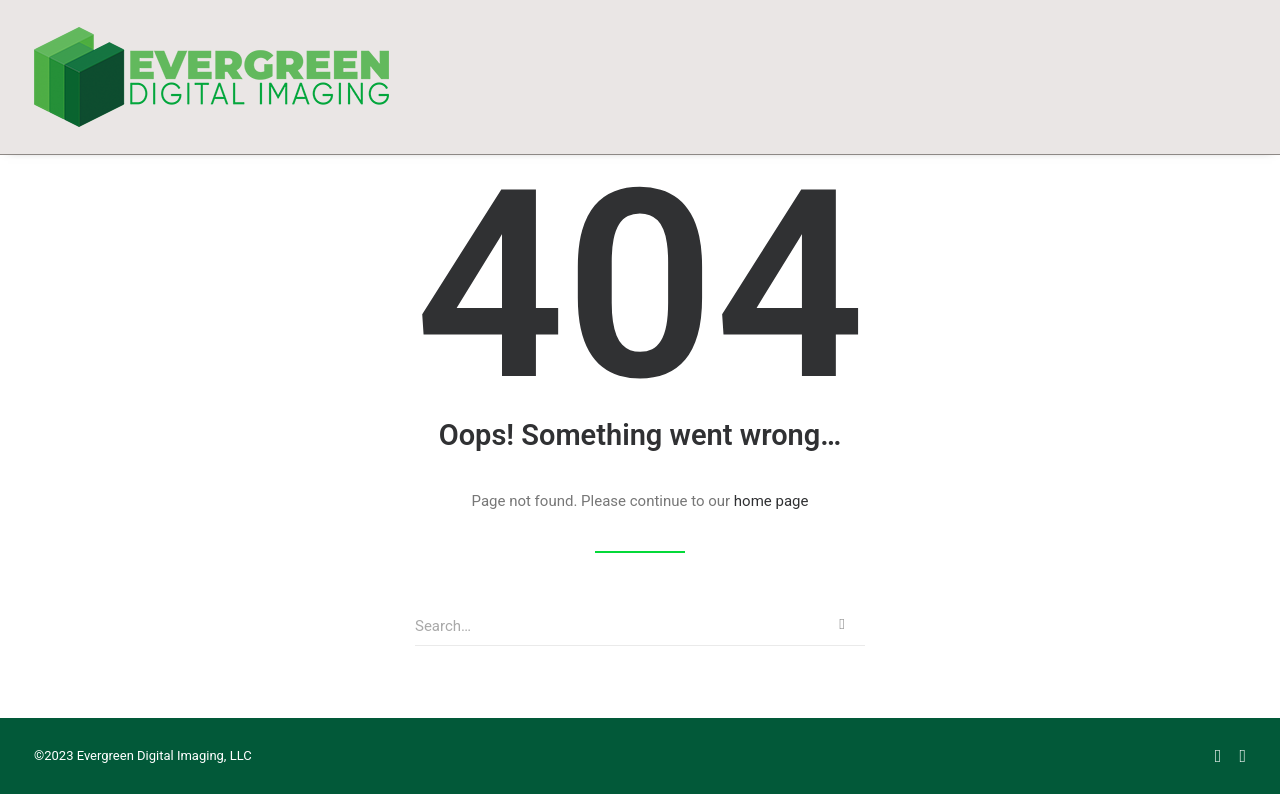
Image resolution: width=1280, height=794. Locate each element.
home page (771, 501)
